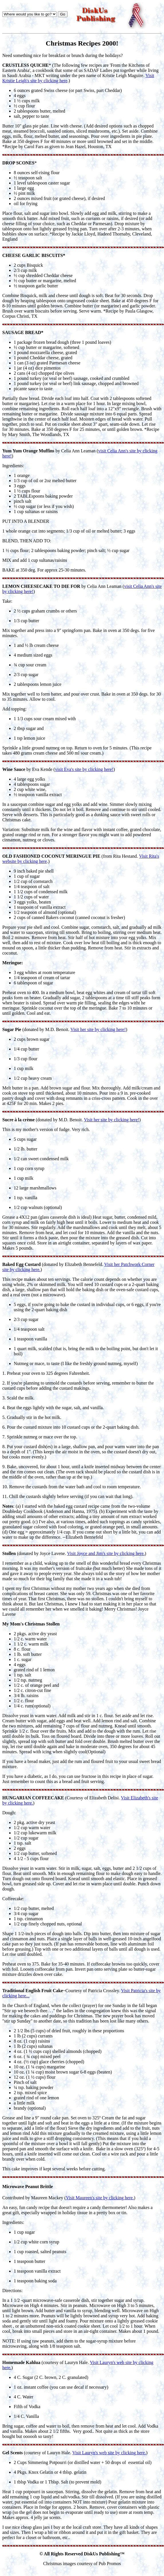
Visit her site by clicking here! (98, 1029)
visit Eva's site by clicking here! (84, 769)
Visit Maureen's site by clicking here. (100, 2197)
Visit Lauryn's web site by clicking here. (109, 2452)
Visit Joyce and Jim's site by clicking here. (106, 1553)
